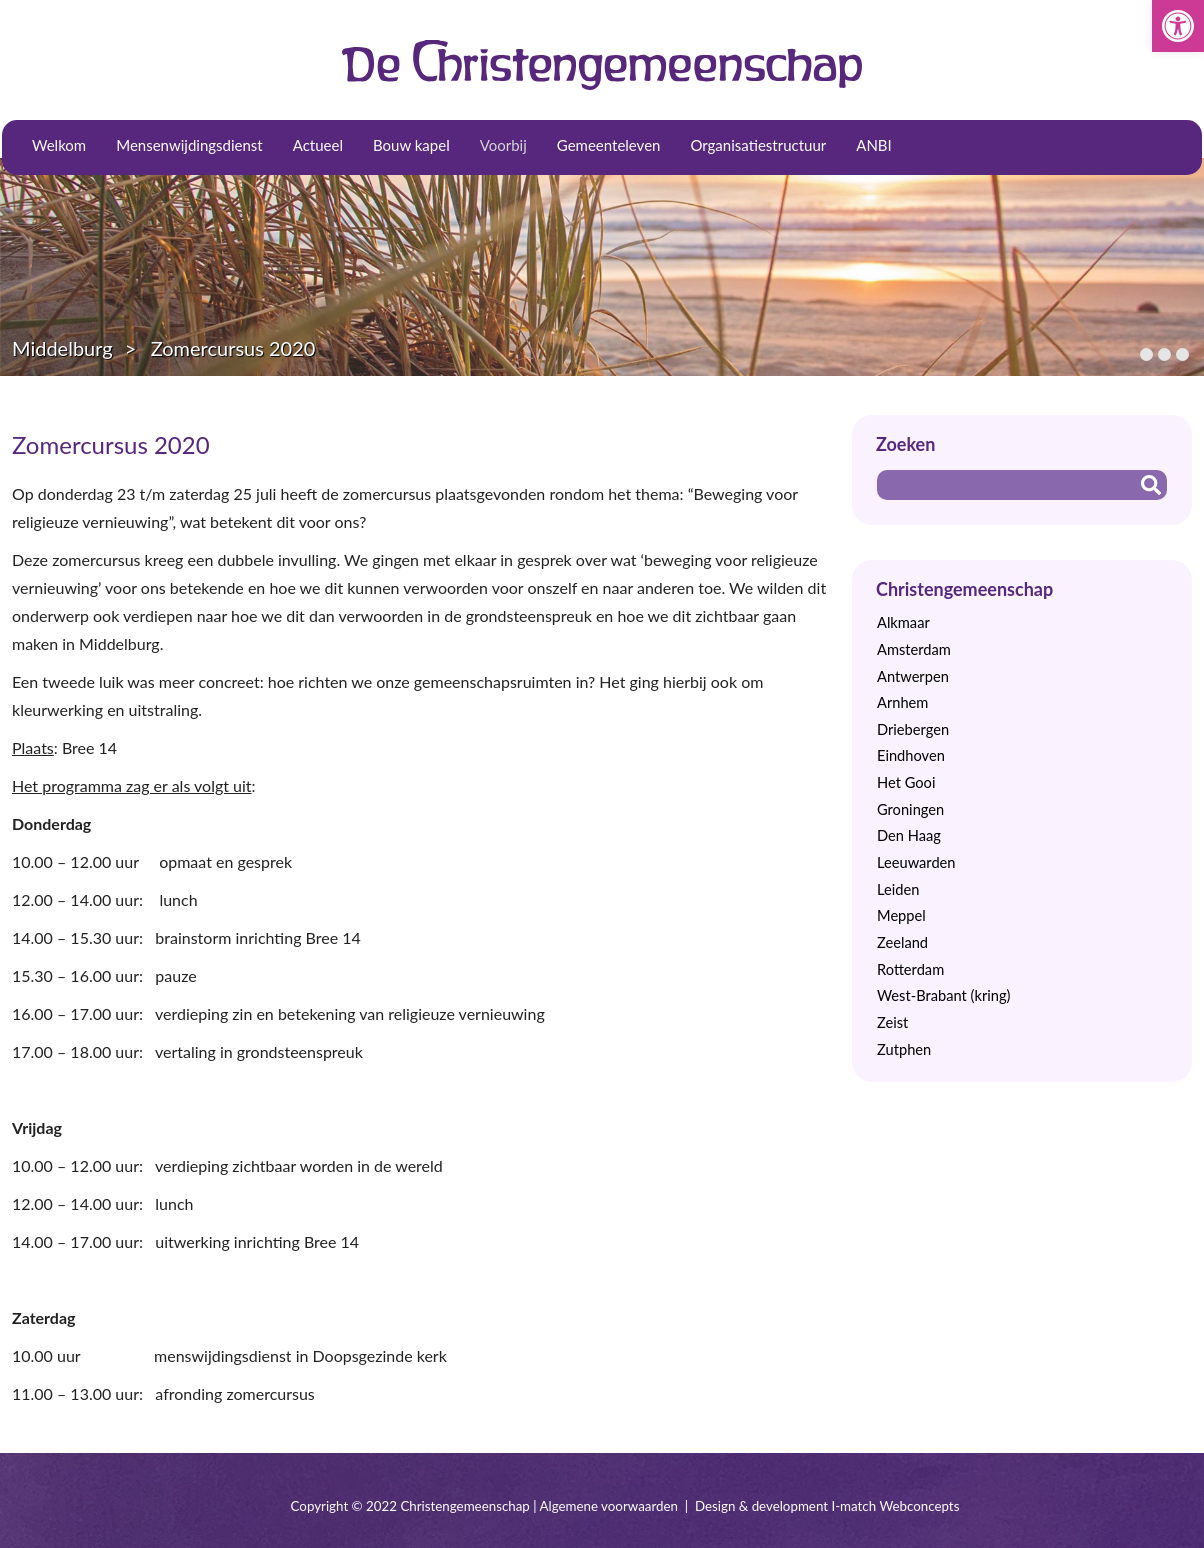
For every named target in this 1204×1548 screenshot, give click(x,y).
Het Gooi (906, 782)
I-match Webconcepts (895, 1506)
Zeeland (902, 942)
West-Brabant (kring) (943, 995)
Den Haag (909, 835)
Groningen (910, 809)
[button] (1178, 26)
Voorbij (503, 145)
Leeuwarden (916, 862)
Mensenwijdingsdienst (189, 145)
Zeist (892, 1022)
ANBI (874, 145)
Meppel (901, 915)
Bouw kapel (411, 145)
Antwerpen (913, 676)
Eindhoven (911, 755)
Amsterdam (914, 649)
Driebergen (913, 729)
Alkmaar (903, 622)
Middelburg (62, 348)
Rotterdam (910, 969)
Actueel (318, 145)
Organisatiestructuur (758, 145)
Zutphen (904, 1049)
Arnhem (902, 702)
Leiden (898, 889)
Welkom (59, 145)
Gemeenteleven (609, 145)
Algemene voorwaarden (609, 1506)
